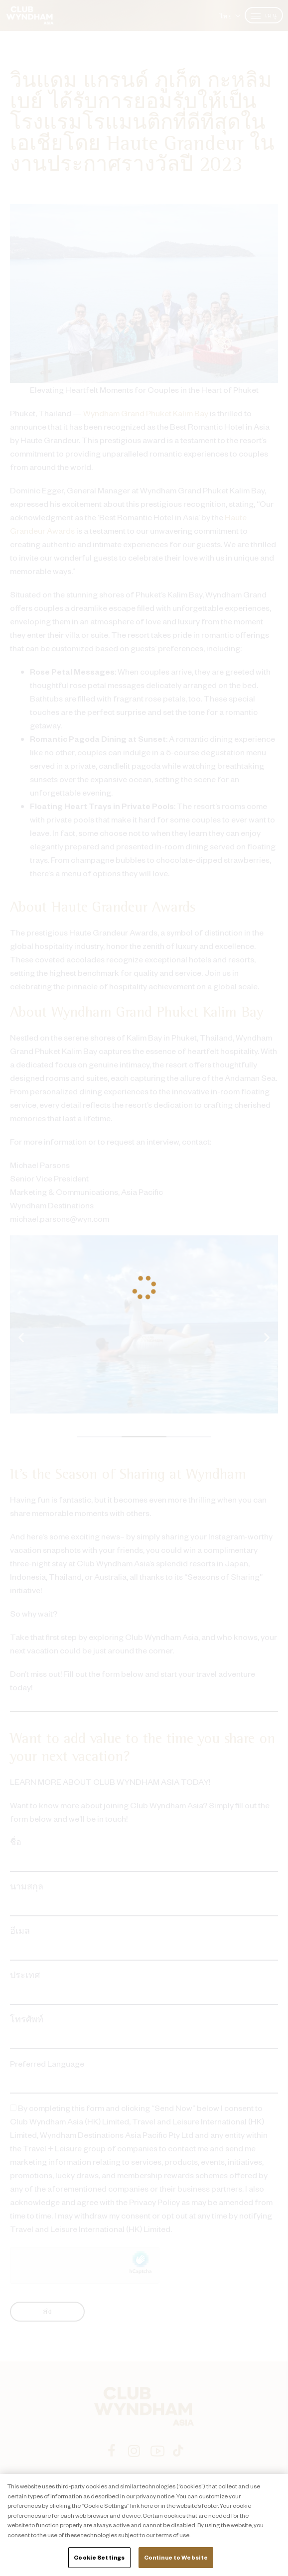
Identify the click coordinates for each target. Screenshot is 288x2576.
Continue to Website (176, 2557)
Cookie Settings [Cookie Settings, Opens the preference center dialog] (99, 2557)
